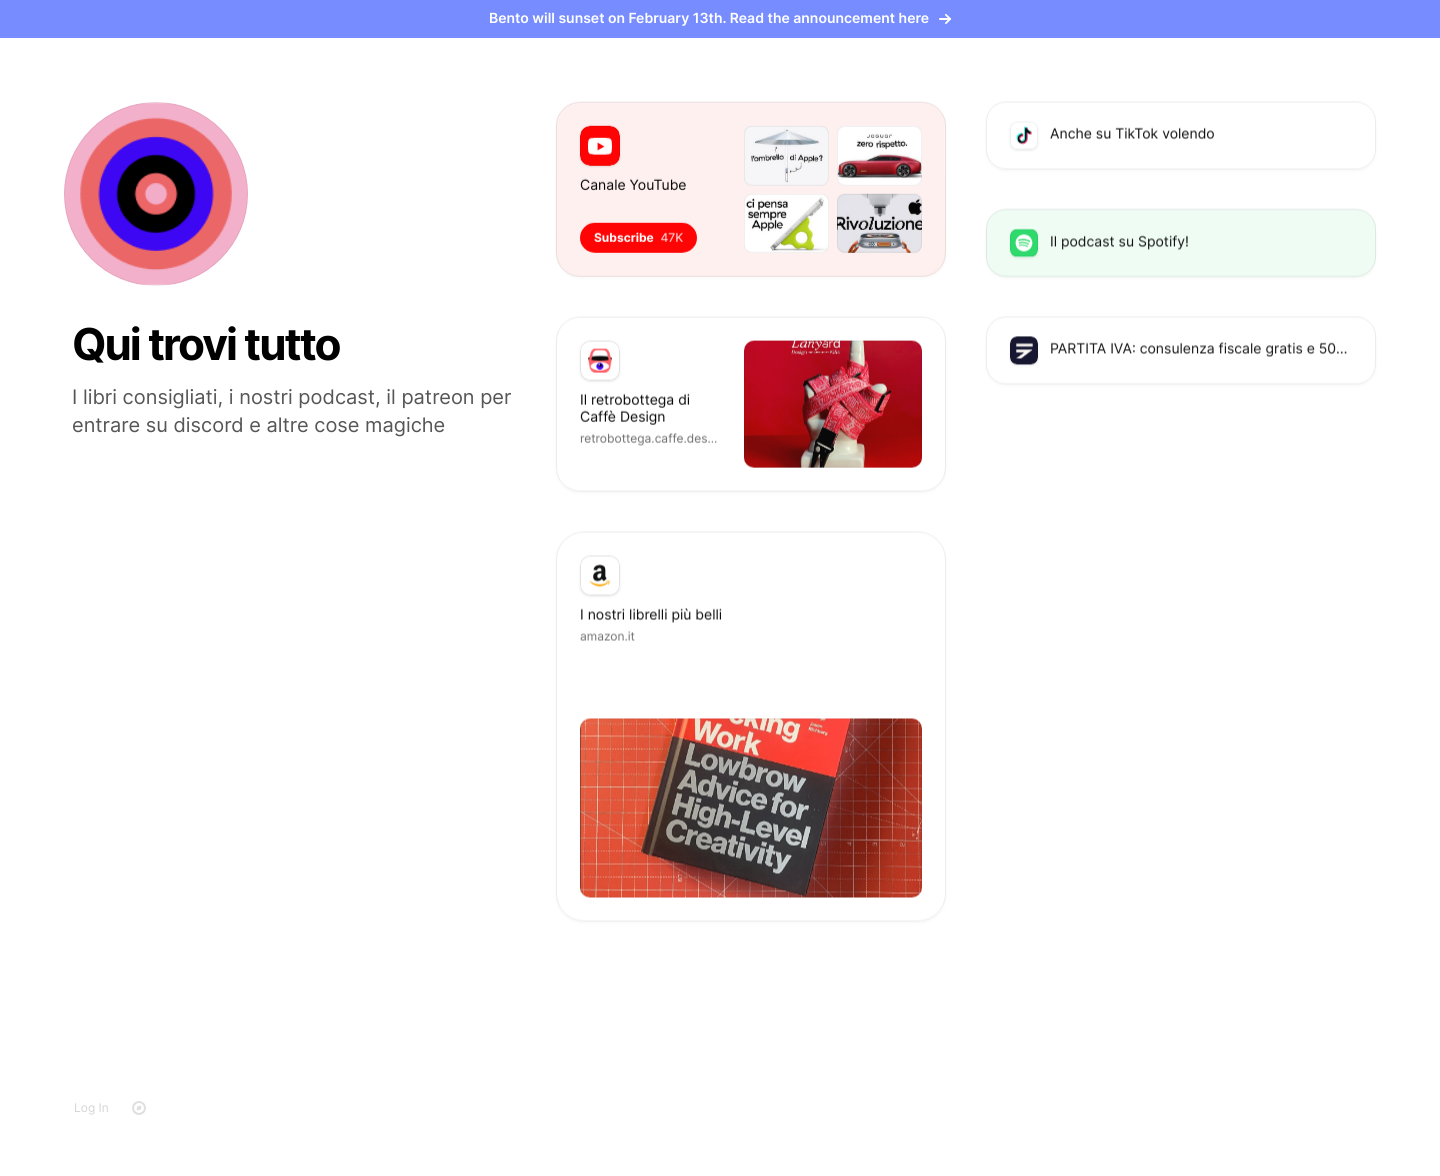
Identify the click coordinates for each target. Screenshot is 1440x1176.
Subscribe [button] (638, 236)
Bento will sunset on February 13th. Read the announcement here (720, 18)
